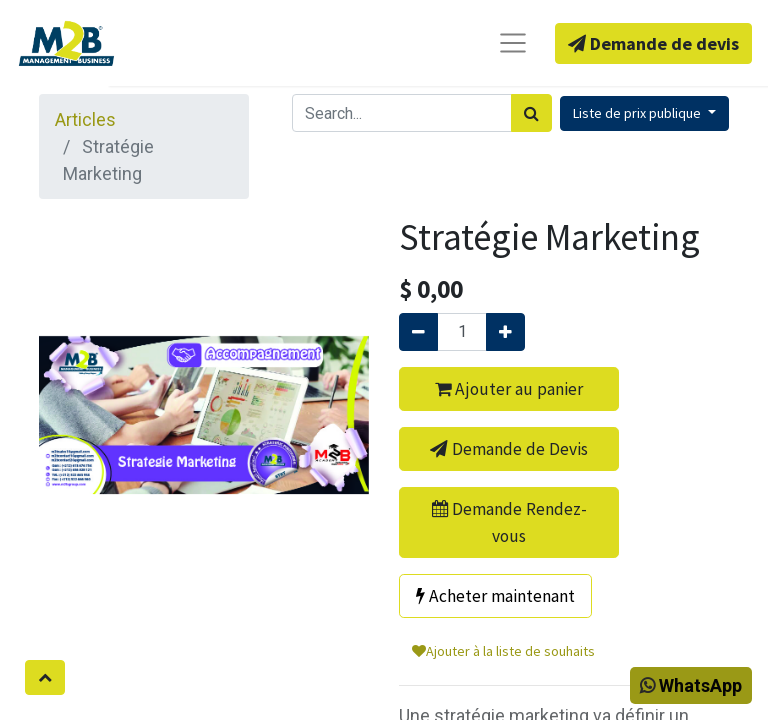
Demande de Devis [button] (509, 449)
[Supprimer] (418, 332)
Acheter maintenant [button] (495, 596)
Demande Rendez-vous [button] (509, 522)
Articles (85, 119)
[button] (45, 677)
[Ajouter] (505, 332)
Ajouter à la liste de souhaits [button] (503, 651)
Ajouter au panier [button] (509, 389)
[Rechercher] (531, 113)
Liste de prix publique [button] (638, 113)
